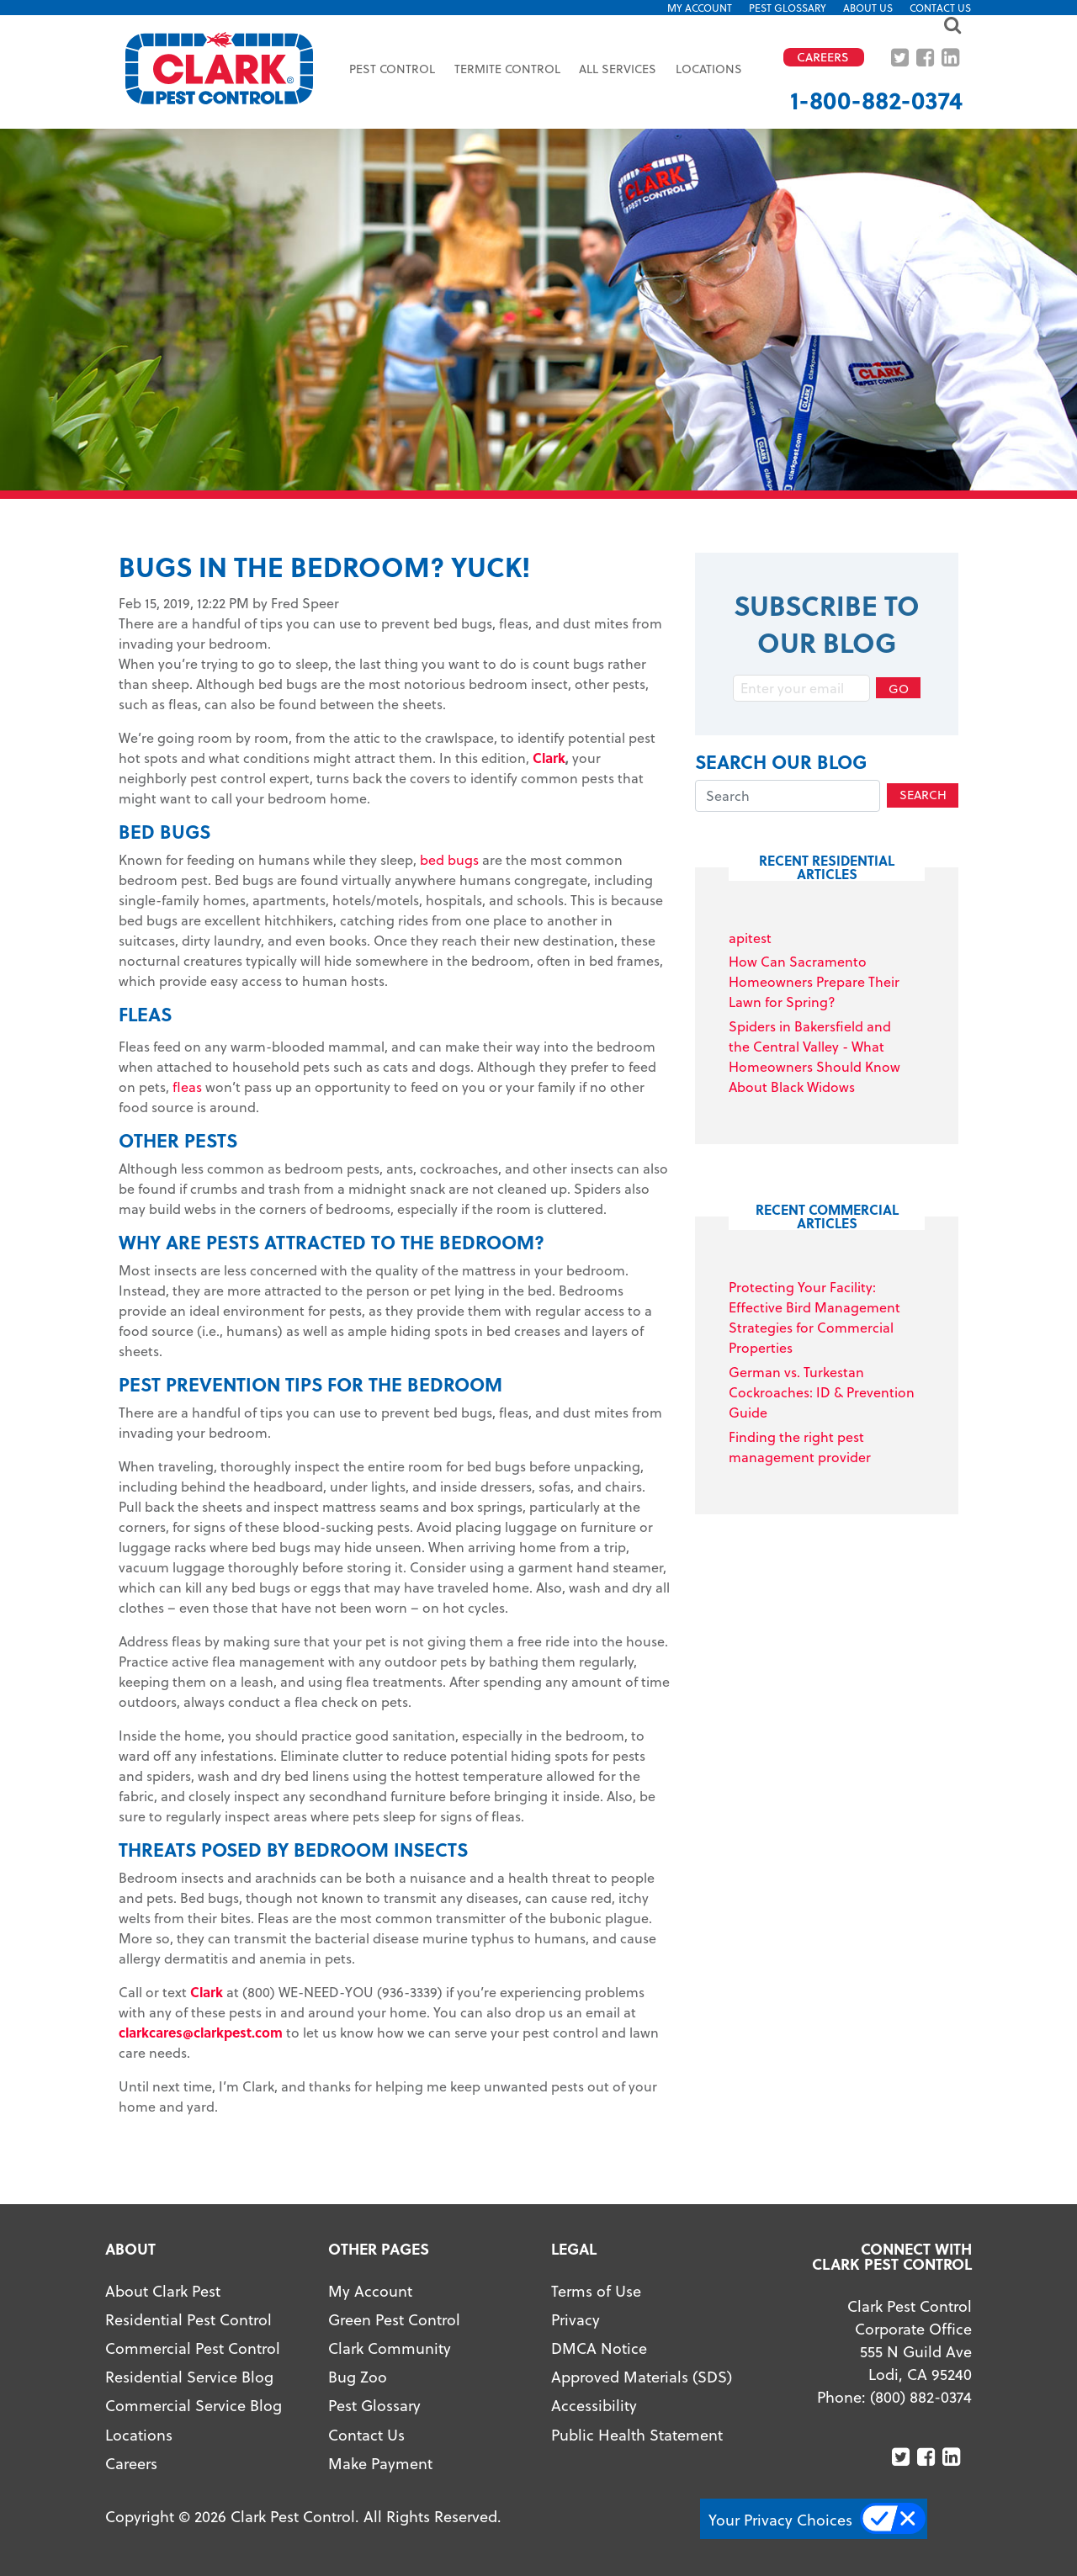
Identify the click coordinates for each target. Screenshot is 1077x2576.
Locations (709, 68)
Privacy (575, 2319)
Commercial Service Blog (193, 2404)
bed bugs (449, 859)
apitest (750, 937)
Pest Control (392, 68)
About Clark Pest (162, 2290)
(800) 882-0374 (921, 2396)
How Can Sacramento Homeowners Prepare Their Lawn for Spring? (814, 981)
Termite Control (507, 68)
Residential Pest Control (188, 2319)
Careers (131, 2462)
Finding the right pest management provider (800, 1446)
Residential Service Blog (189, 2376)
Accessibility (594, 2404)
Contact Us (940, 7)
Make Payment (380, 2462)
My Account (699, 7)
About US (868, 7)
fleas (187, 1086)
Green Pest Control (394, 2319)
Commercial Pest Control (192, 2347)
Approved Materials (619, 2376)
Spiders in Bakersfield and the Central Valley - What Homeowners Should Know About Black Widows (814, 1056)
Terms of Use (596, 2290)
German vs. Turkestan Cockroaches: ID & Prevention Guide (822, 1392)
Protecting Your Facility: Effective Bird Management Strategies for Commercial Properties (814, 1317)
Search (923, 794)
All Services (617, 68)
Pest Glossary (787, 7)
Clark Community (389, 2347)
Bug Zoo (357, 2376)
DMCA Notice (599, 2347)
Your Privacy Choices (780, 2519)
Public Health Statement (637, 2434)
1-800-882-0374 (876, 100)
